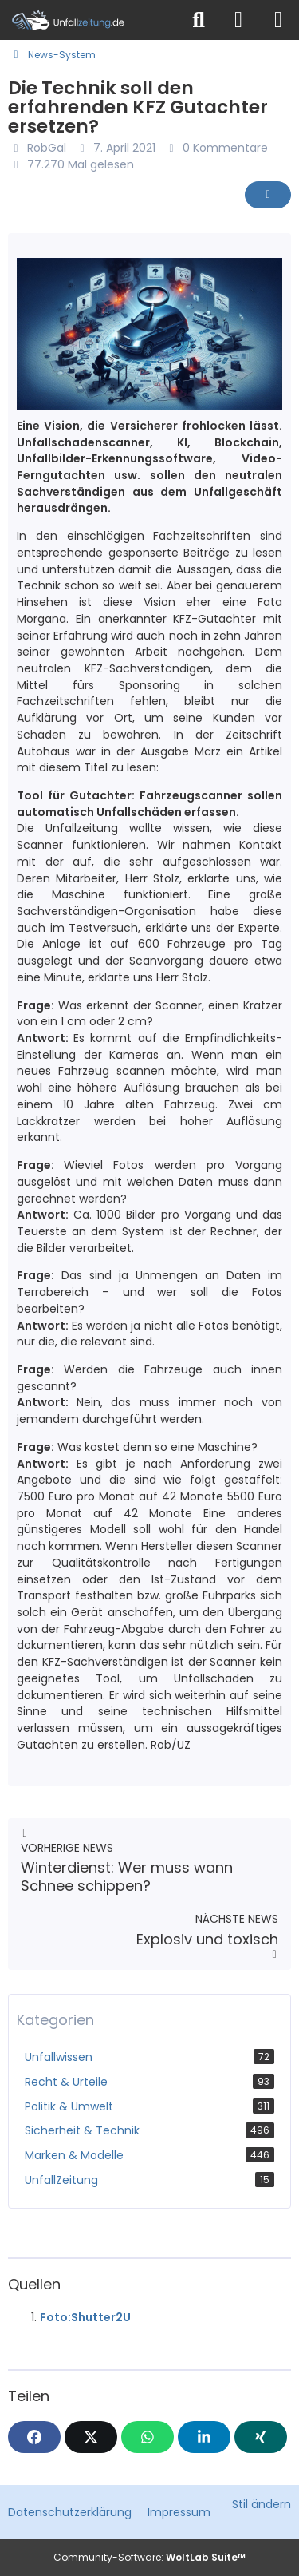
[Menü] (278, 20)
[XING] (260, 2437)
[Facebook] (34, 2437)
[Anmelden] (238, 20)
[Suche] (198, 20)
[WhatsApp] (147, 2437)
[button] (204, 2437)
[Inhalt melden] (268, 194)
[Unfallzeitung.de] (90, 20)
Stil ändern (261, 2504)
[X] (91, 2437)
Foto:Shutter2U (85, 2317)
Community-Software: (149, 2557)
